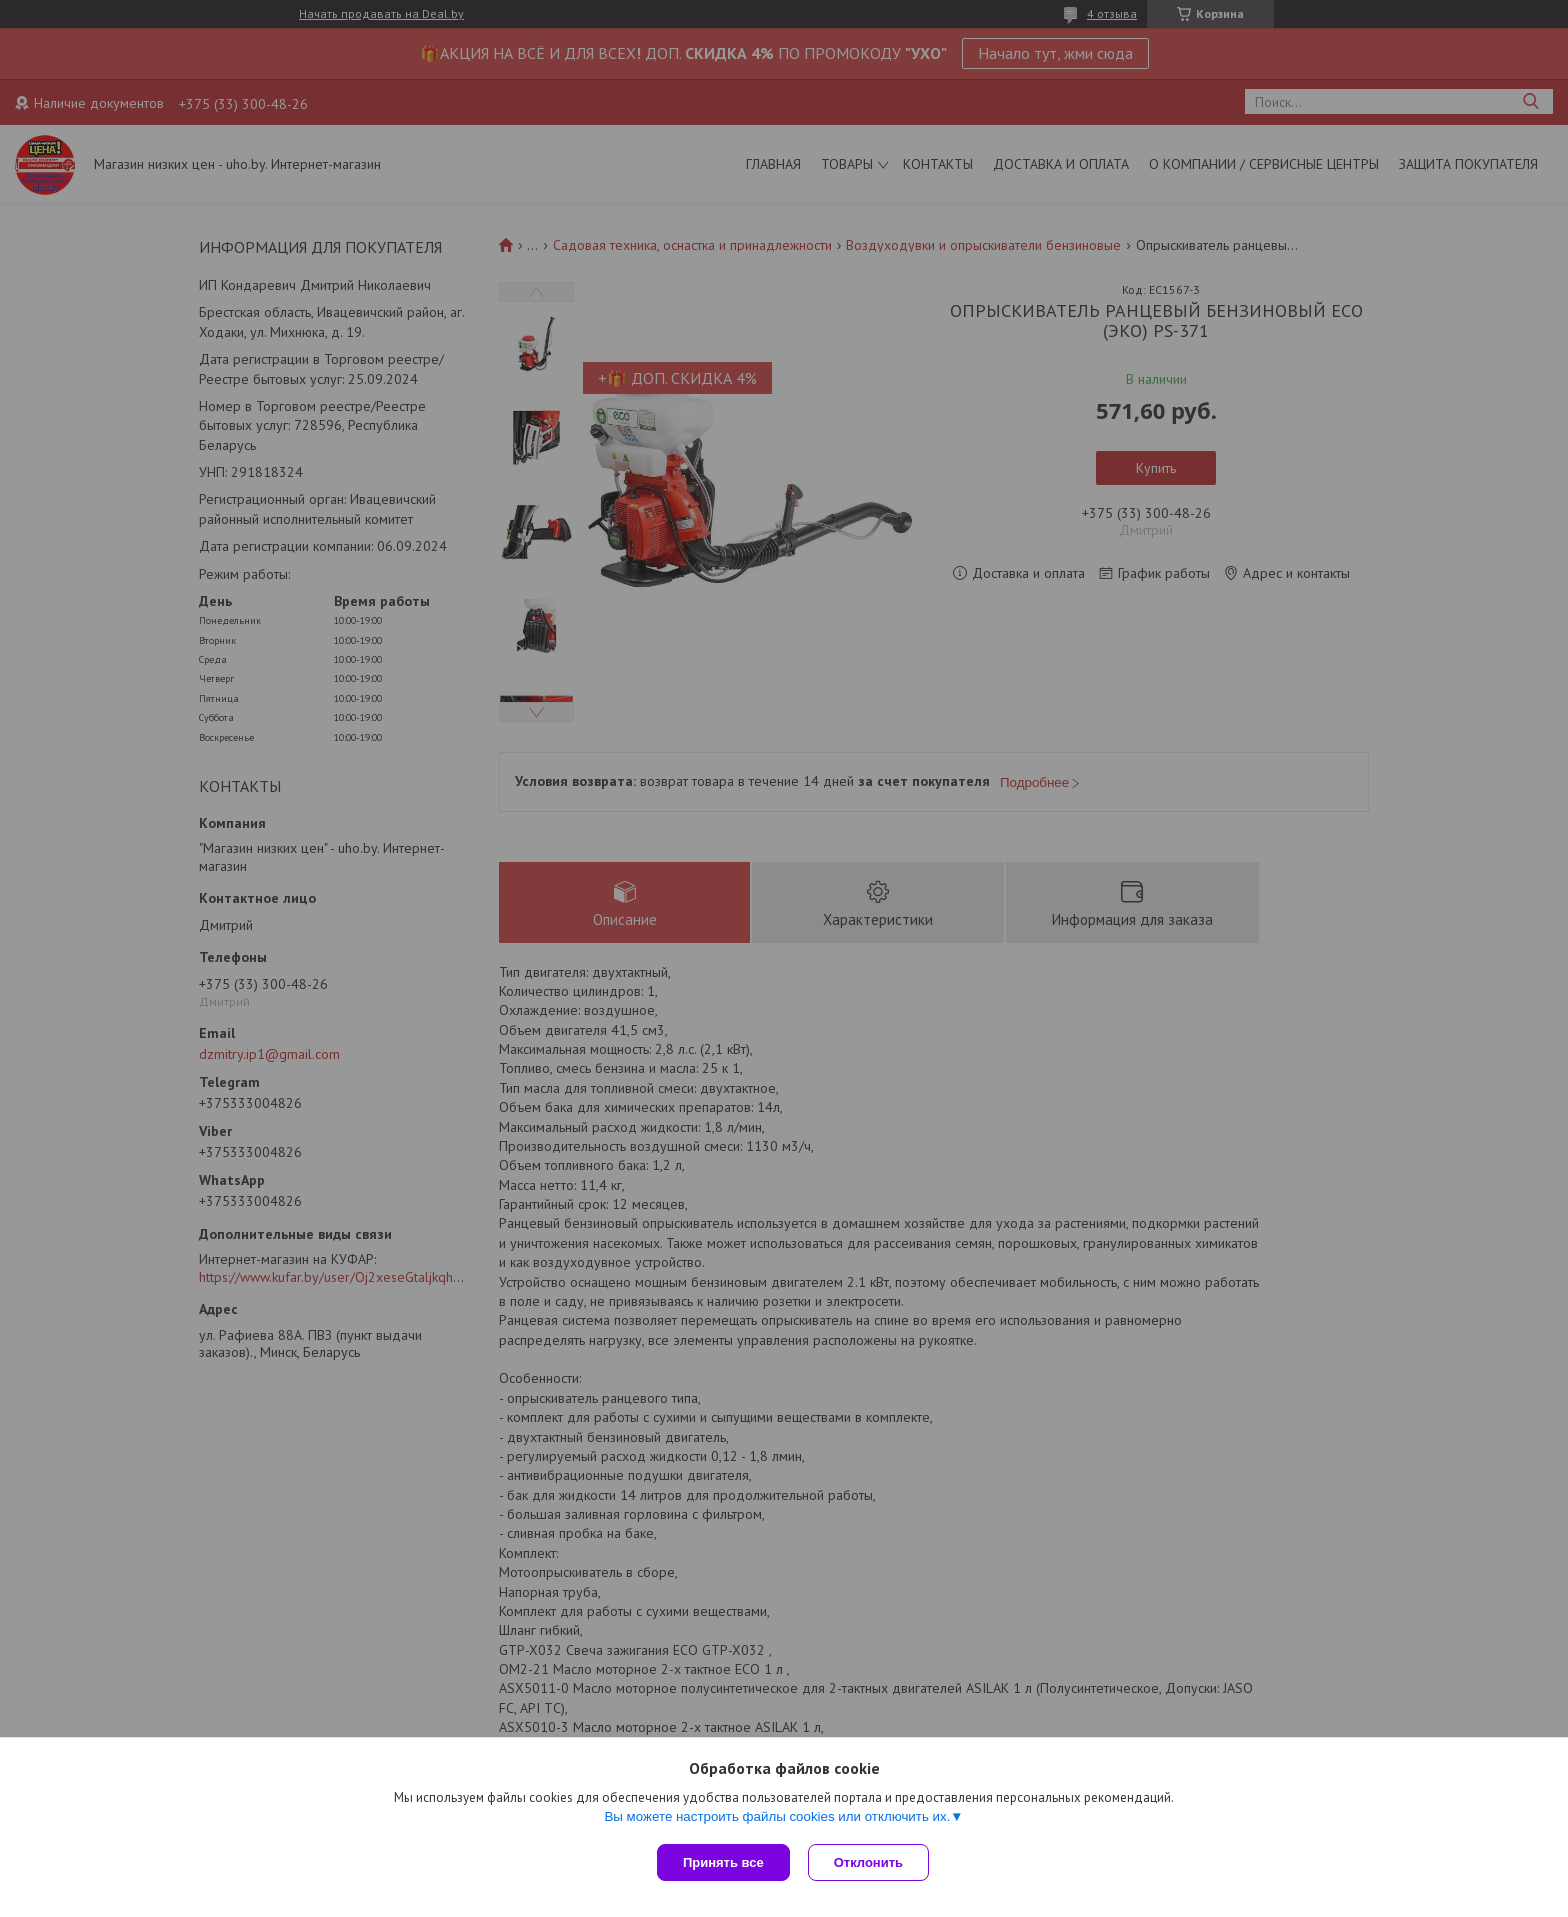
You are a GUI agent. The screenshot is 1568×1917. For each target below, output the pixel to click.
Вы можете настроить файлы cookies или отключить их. (777, 1818)
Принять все (723, 1862)
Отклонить (870, 1862)
